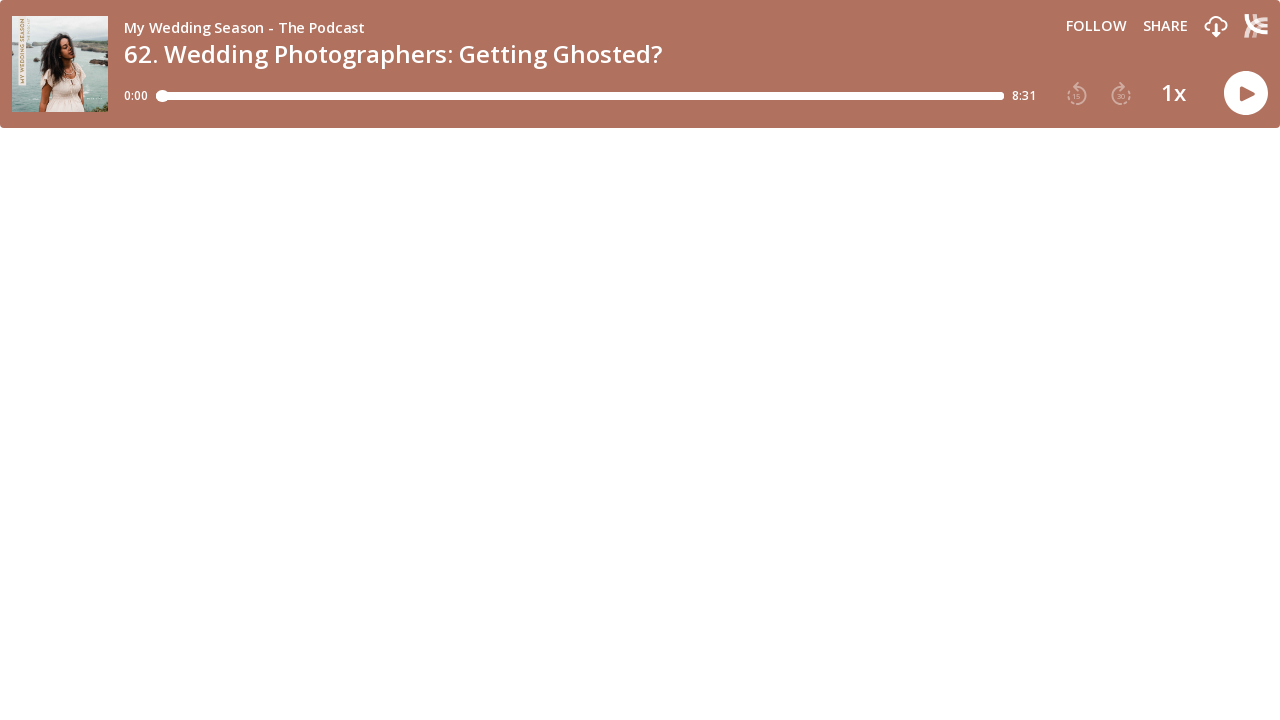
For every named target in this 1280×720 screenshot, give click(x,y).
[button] (1216, 27)
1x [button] (1173, 93)
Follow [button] (1096, 26)
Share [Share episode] (1165, 26)
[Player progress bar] (580, 96)
